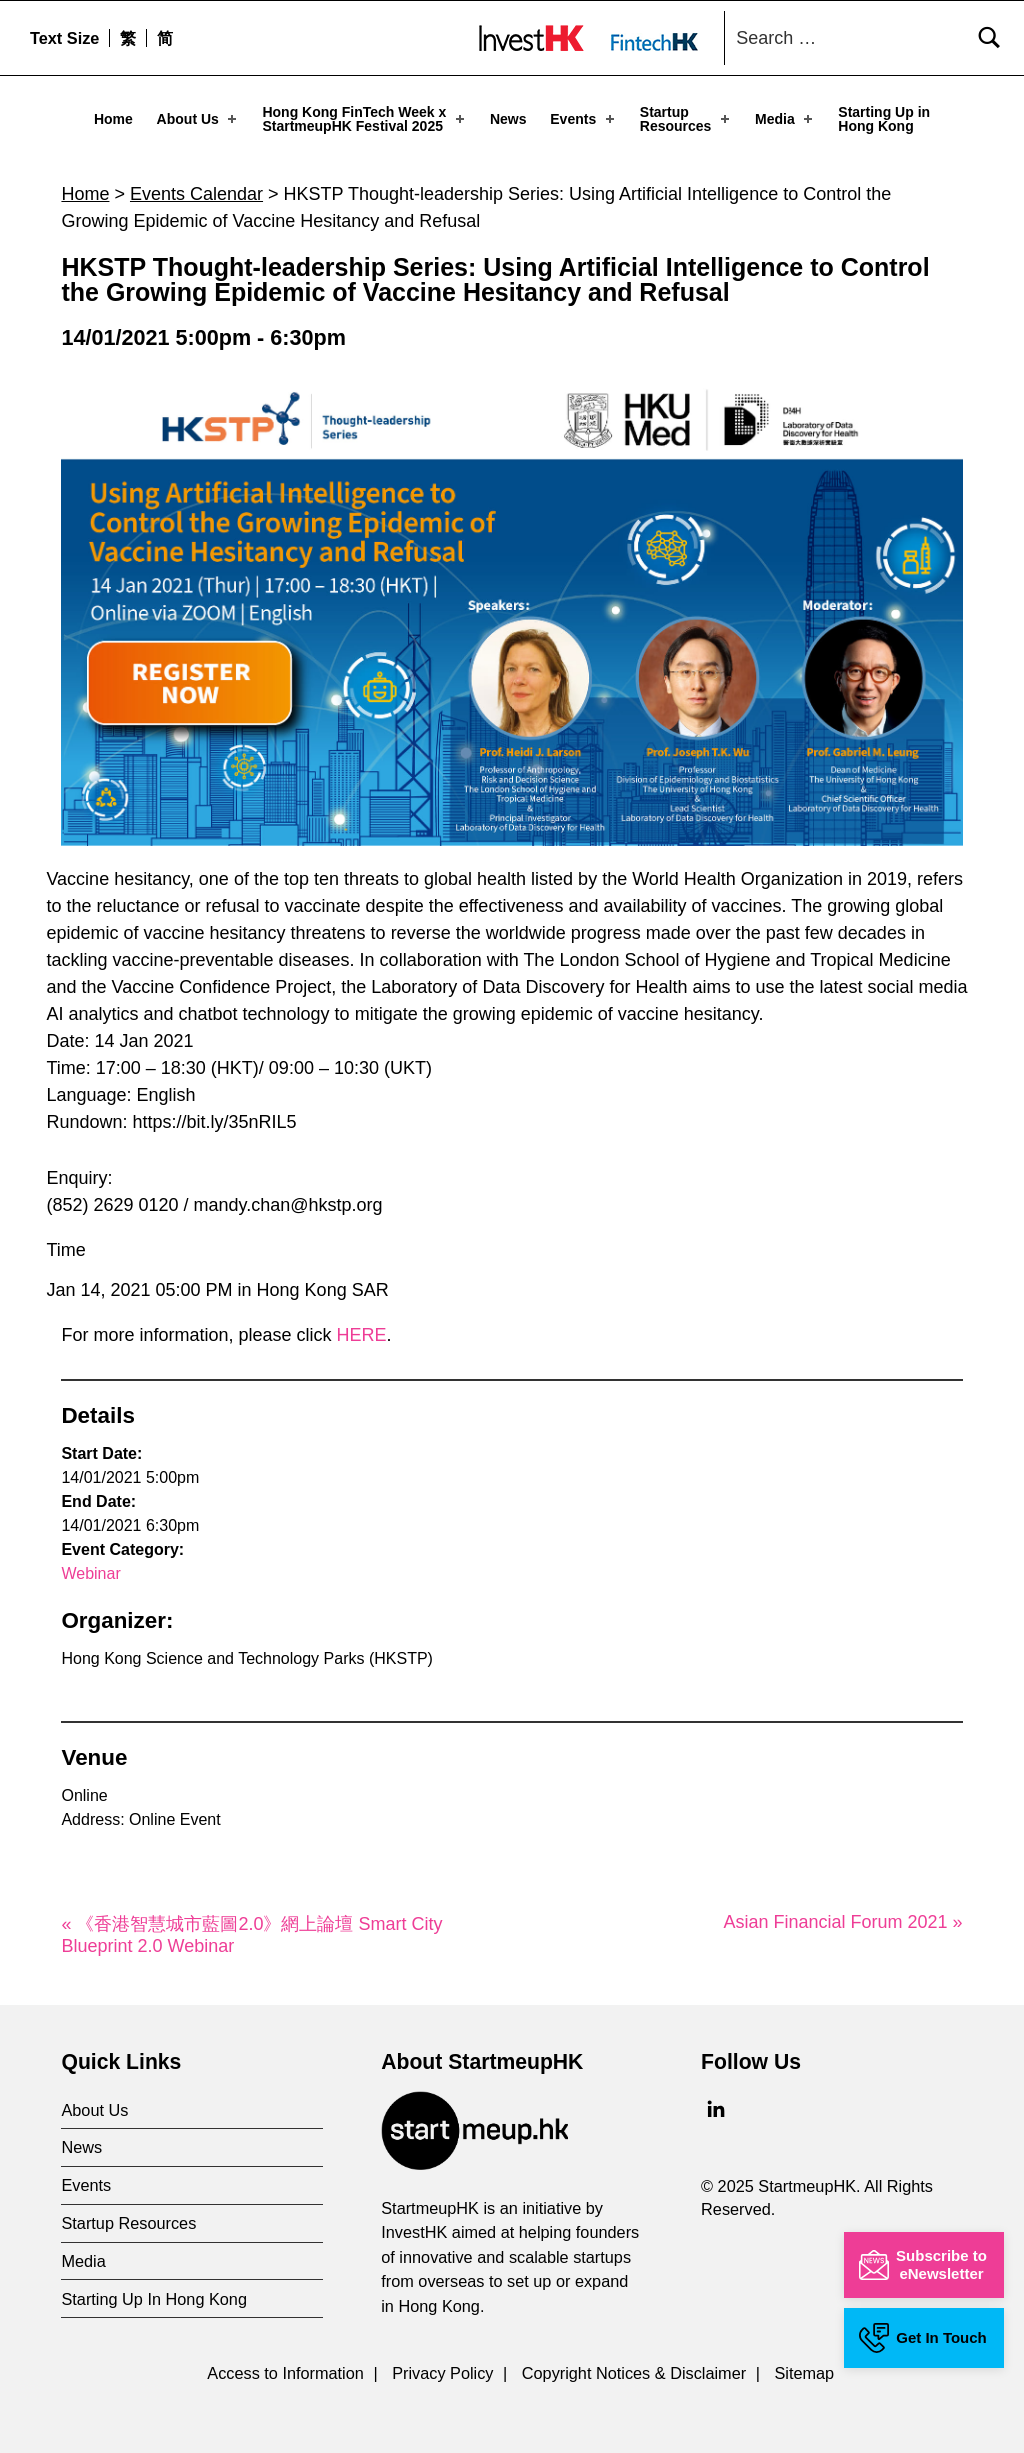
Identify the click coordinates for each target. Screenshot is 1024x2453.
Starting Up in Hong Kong (884, 119)
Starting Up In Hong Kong (154, 2287)
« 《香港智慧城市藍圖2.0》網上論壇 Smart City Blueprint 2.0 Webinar (251, 1923)
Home (113, 119)
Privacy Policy (442, 2361)
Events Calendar (196, 182)
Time (65, 1239)
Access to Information (285, 2361)
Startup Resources (686, 119)
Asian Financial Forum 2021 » (842, 1910)
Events (583, 119)
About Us (199, 119)
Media (785, 119)
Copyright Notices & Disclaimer (634, 2361)
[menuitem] (127, 38)
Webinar (90, 1561)
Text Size (64, 38)
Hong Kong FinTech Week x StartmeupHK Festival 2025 (364, 119)
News (508, 119)
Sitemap (804, 2361)
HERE (362, 1323)
